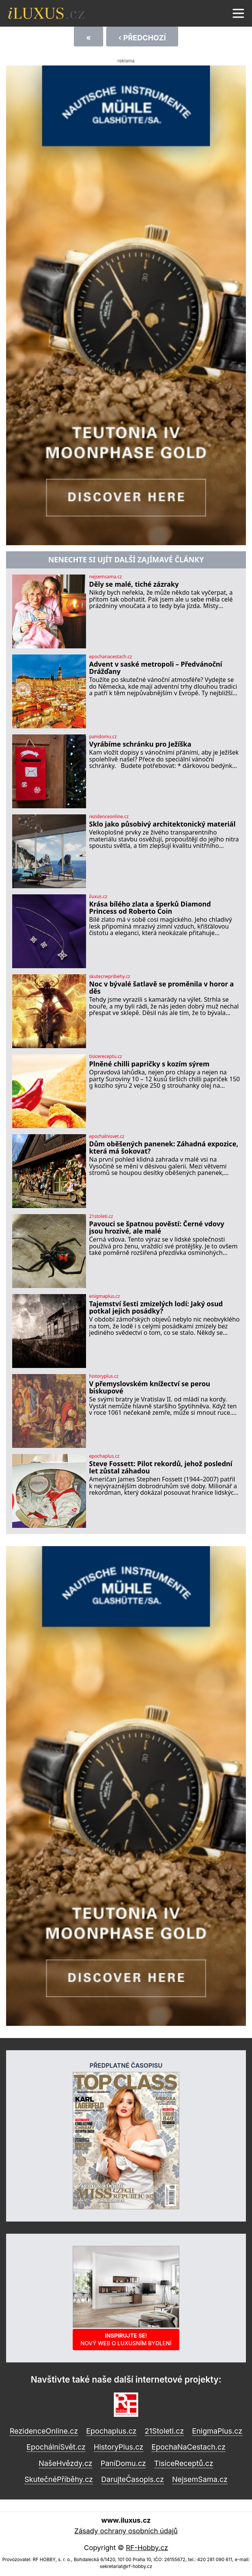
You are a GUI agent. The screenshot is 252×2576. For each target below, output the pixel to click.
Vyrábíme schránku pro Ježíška (140, 744)
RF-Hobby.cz (147, 2548)
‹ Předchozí (142, 37)
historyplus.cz (103, 1376)
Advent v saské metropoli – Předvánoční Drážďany (155, 668)
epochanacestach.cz (110, 656)
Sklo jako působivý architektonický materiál (162, 824)
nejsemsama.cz (105, 577)
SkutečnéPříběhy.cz (58, 2479)
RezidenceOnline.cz (44, 2431)
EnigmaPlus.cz (217, 2431)
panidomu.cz (103, 736)
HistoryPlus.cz (118, 2447)
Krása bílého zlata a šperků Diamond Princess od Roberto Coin (150, 907)
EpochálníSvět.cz (56, 2447)
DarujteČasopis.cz (132, 2479)
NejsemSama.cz (200, 2479)
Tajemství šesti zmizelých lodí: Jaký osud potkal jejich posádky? (156, 1307)
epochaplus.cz (104, 1456)
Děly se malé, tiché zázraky (134, 584)
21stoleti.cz (101, 1216)
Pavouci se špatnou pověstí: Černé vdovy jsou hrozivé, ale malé (156, 1227)
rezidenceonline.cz (109, 816)
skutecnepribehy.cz (109, 976)
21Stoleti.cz (164, 2431)
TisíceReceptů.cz (184, 2463)
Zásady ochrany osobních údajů (125, 2531)
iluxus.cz (98, 896)
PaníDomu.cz (123, 2463)
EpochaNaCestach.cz (189, 2447)
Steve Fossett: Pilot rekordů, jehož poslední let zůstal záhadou (160, 1467)
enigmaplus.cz (104, 1296)
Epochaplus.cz (111, 2431)
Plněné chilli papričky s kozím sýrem (149, 1064)
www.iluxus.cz (126, 2520)
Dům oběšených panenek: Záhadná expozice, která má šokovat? (163, 1147)
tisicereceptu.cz (105, 1056)
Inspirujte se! (126, 2339)
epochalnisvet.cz (106, 1136)
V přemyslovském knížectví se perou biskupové (149, 1387)
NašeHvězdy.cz (66, 2463)
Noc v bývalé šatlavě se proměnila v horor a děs (161, 987)
